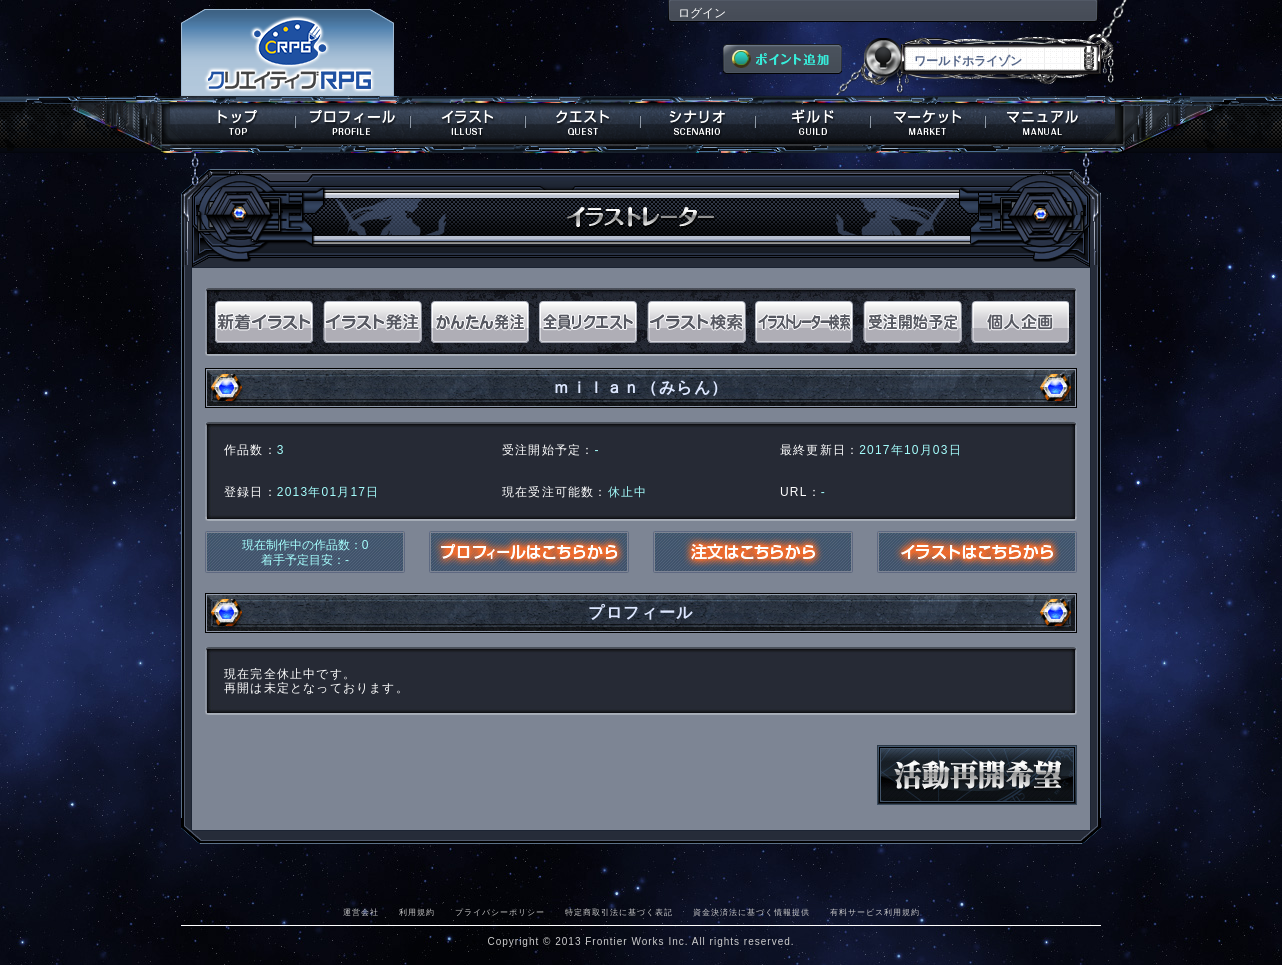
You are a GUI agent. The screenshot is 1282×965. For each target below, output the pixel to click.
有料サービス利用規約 (875, 912)
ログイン (702, 13)
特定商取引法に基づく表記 (619, 912)
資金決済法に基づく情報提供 (751, 912)
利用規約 (417, 912)
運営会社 (361, 912)
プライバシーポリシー (500, 912)
